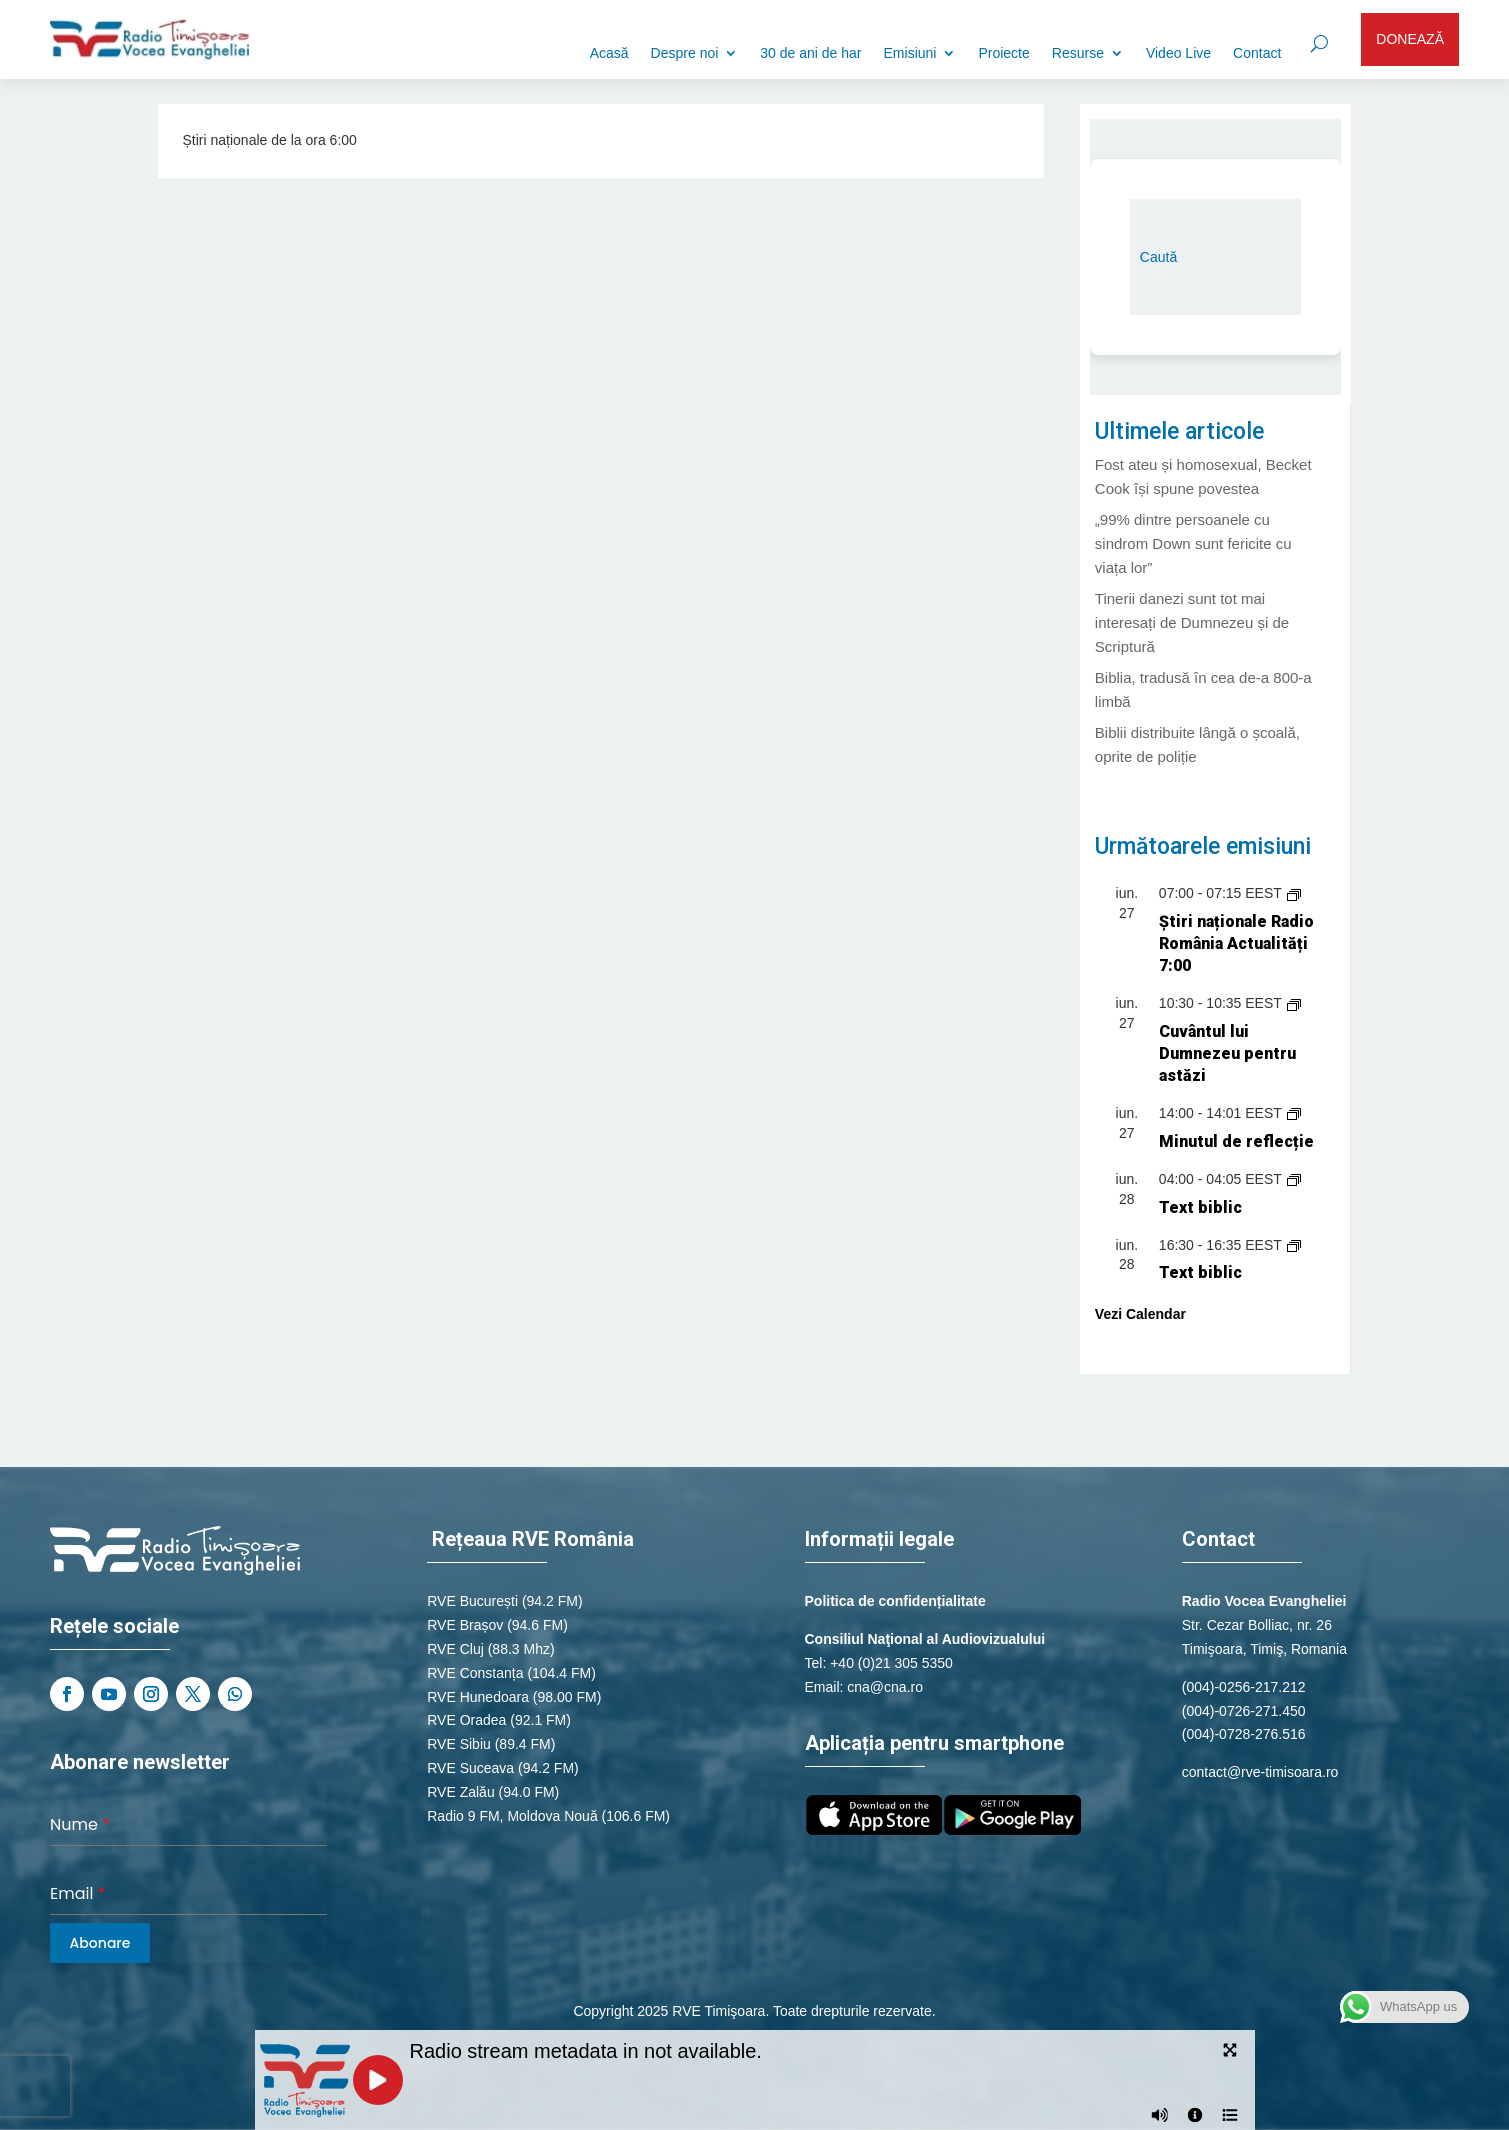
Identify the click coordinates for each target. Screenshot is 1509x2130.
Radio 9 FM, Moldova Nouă (512, 1816)
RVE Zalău (460, 1792)
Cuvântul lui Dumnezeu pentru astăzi (1227, 1053)
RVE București (472, 1601)
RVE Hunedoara (478, 1697)
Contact (1257, 53)
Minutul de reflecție (1236, 1141)
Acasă (609, 53)
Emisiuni (910, 53)
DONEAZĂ (1410, 39)
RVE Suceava (470, 1768)
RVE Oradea (466, 1720)
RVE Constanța (475, 1673)
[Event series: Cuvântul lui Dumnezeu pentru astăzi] (1294, 1003)
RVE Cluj (455, 1649)
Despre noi (685, 53)
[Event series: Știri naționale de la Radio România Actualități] (1294, 893)
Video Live (1178, 53)
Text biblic (1200, 1207)
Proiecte (1003, 53)
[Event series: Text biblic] (1294, 1179)
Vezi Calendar (1140, 1314)
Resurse (1078, 53)
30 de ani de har (810, 53)
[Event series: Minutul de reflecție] (1294, 1113)
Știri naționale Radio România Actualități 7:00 (1236, 943)
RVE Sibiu (459, 1744)
